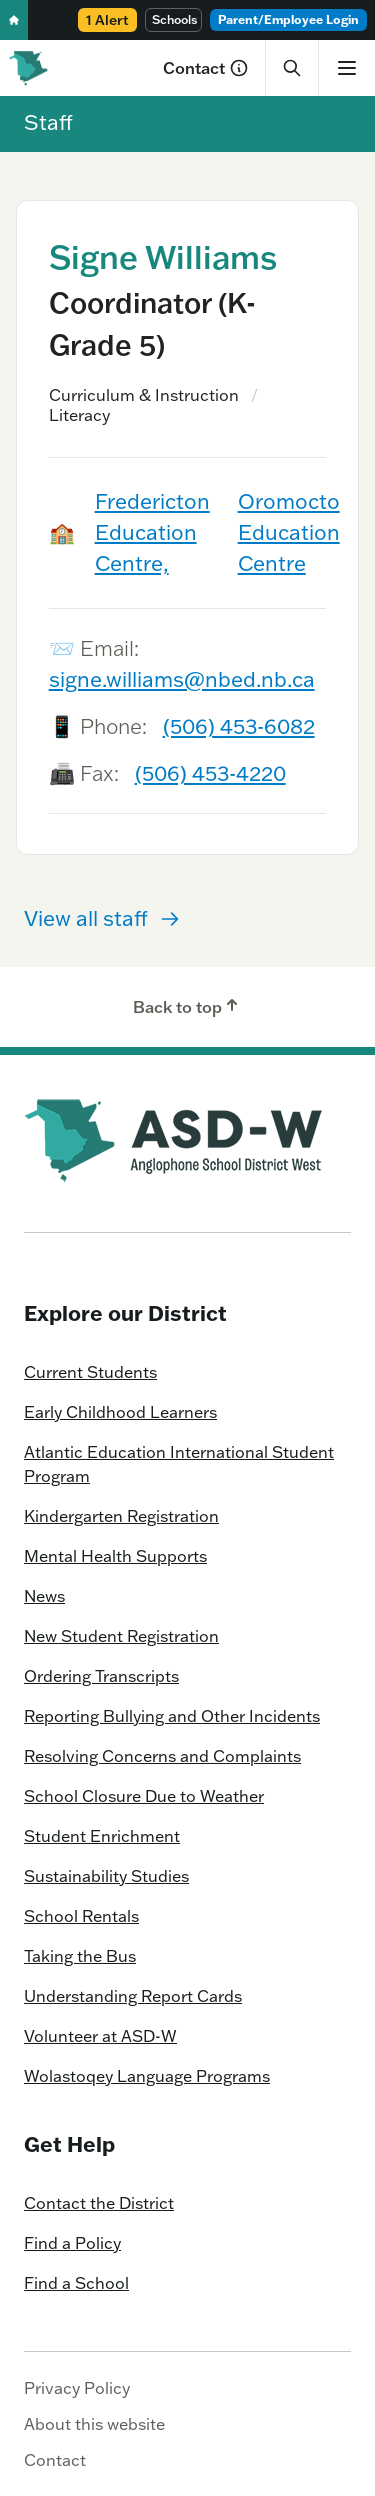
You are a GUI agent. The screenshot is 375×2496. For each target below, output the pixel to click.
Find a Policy (72, 2243)
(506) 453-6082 (239, 726)
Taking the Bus (80, 1956)
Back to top (187, 1006)
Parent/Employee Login (288, 19)
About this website (94, 2424)
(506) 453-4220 (210, 773)
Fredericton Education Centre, (152, 532)
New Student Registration (121, 1636)
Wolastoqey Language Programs (147, 2076)
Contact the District (99, 2203)
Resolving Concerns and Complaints (162, 1756)
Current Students (90, 1372)
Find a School (76, 2283)
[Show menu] (346, 68)
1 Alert (107, 20)
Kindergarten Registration (121, 1516)
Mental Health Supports (115, 1556)
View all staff (102, 918)
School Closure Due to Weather (144, 1796)
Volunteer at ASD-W (100, 2036)
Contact (206, 68)
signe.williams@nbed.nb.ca (182, 679)
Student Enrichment (102, 1836)
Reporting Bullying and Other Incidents (172, 1716)
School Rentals (81, 1916)
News (44, 1596)
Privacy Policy (77, 2388)
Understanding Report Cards (133, 1996)
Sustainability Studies (106, 1876)
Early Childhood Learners (120, 1412)
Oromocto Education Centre (289, 532)
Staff (48, 122)
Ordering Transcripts (101, 1676)
